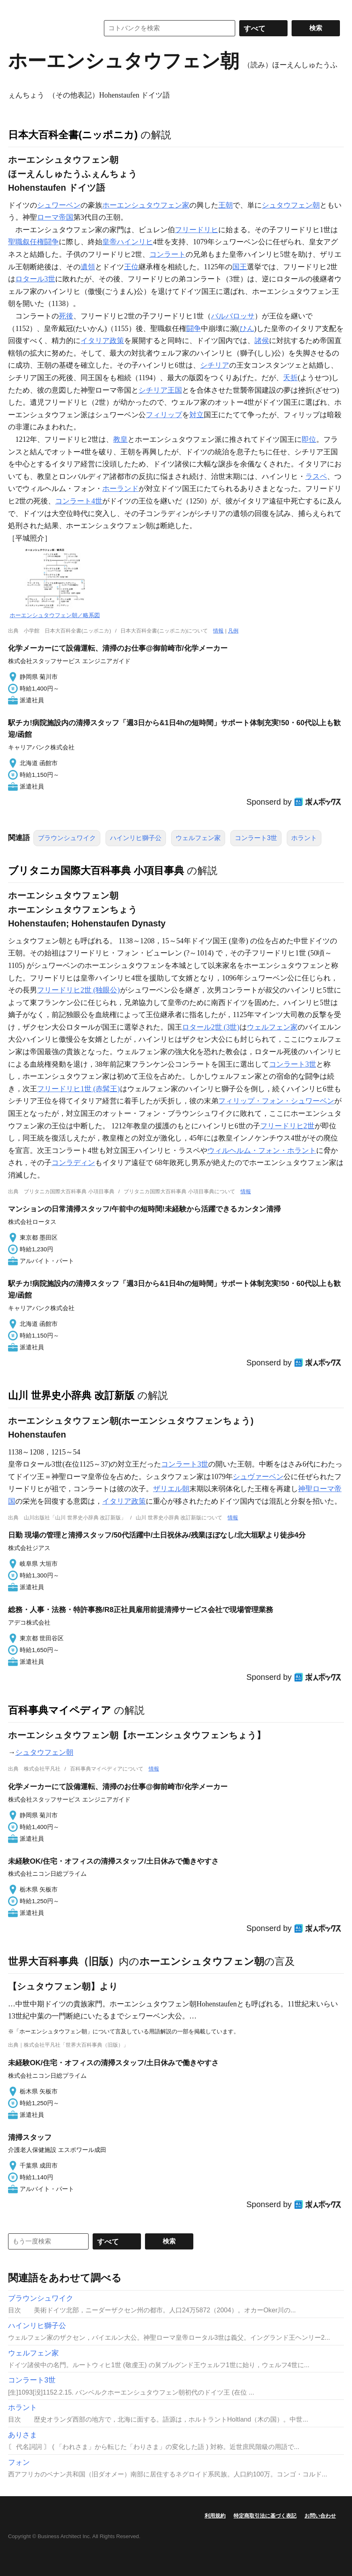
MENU (16, 8)
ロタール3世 (35, 279)
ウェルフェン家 (198, 837)
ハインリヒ (135, 242)
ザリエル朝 (171, 1489)
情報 (218, 631)
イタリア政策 (102, 341)
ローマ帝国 (55, 217)
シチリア (214, 365)
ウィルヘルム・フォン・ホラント (261, 1151)
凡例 (233, 631)
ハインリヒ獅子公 (136, 837)
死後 (66, 316)
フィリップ (164, 415)
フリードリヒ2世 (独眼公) (78, 990)
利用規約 (215, 2516)
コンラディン (73, 1163)
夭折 (290, 378)
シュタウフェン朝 (291, 205)
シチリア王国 (160, 390)
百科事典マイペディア (59, 1710)
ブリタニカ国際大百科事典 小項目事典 (96, 870)
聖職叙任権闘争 (33, 242)
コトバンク (48, 28)
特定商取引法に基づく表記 (265, 2516)
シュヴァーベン (258, 1477)
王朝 (225, 205)
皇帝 (109, 242)
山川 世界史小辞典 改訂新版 (71, 1395)
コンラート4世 (78, 501)
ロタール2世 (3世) (211, 1027)
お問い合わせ (320, 2516)
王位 (131, 267)
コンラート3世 (256, 837)
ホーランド (120, 489)
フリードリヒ (196, 230)
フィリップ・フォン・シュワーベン (276, 1101)
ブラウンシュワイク (67, 837)
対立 (196, 415)
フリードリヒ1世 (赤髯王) (78, 1089)
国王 (239, 267)
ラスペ (316, 476)
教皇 (120, 439)
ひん (247, 329)
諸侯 (262, 341)
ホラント (304, 837)
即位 (309, 439)
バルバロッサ (233, 316)
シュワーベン (59, 205)
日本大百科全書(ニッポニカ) (73, 134)
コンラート (167, 254)
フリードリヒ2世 (287, 1126)
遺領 (88, 267)
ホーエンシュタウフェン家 (145, 205)
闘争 (193, 329)
